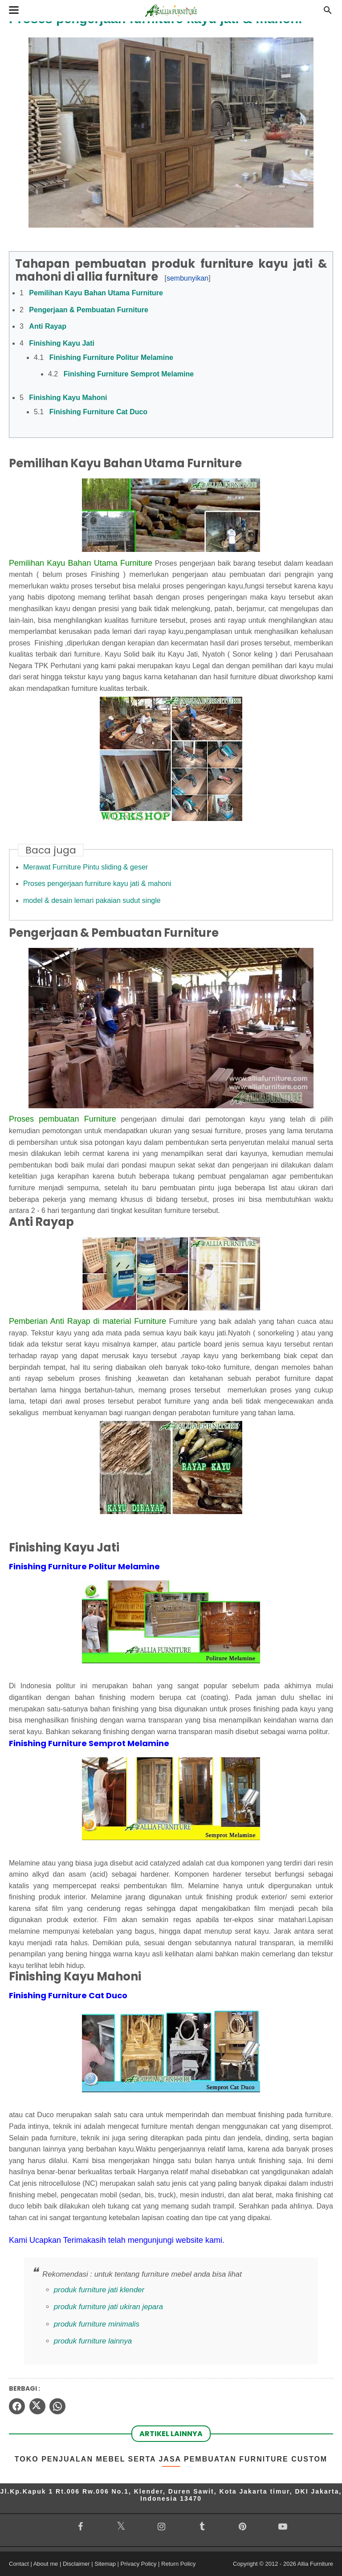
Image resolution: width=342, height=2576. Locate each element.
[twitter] (37, 2406)
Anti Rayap (47, 326)
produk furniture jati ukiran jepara (108, 2307)
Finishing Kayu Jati (61, 343)
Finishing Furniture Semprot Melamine (129, 374)
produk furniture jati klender (99, 2290)
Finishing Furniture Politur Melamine (111, 357)
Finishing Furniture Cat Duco (98, 412)
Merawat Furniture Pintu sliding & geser (85, 867)
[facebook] (17, 2406)
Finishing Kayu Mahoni (68, 397)
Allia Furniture (315, 2563)
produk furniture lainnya (93, 2341)
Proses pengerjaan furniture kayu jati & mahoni (97, 883)
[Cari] (327, 12)
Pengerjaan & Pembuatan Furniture (88, 310)
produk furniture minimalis (96, 2324)
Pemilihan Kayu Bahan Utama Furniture (96, 293)
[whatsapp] (57, 2406)
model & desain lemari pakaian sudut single (92, 900)
